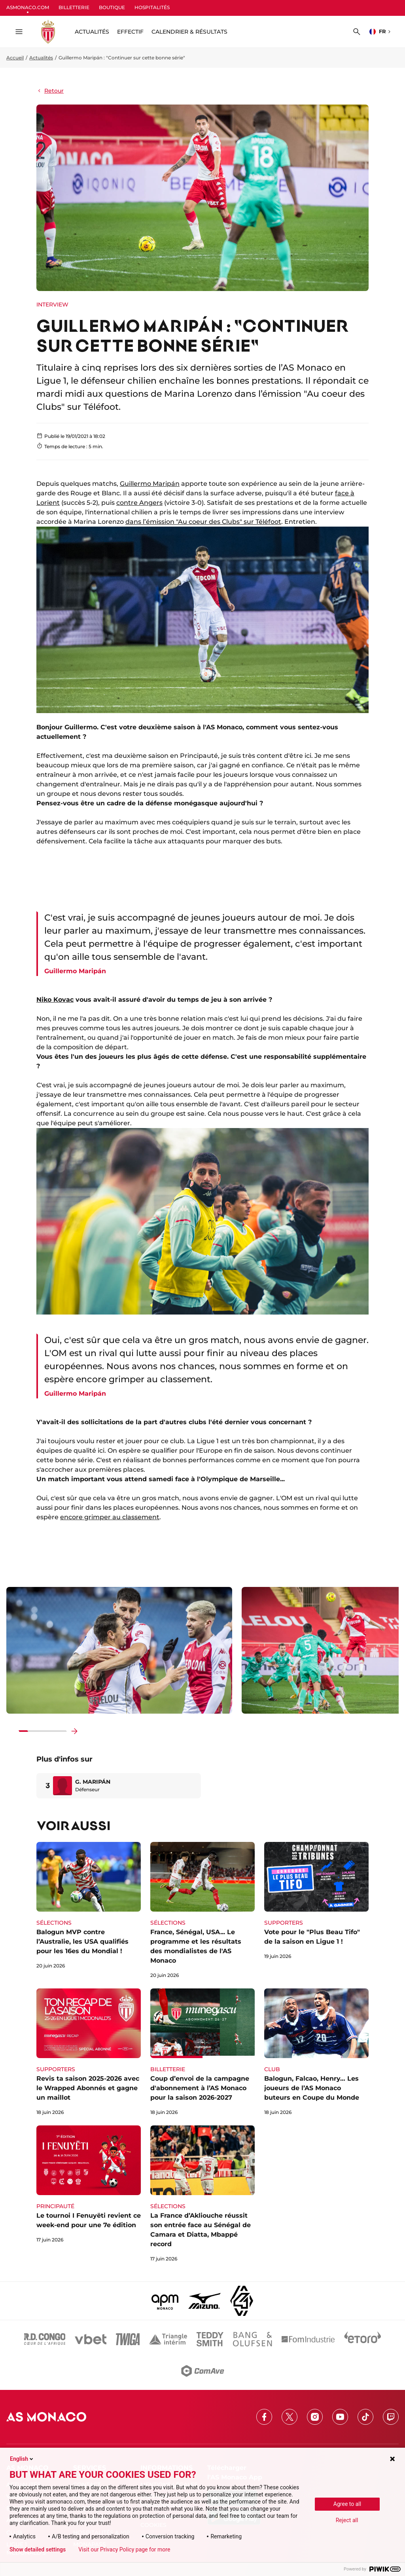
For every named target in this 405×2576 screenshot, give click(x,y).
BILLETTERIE (74, 7)
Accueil (15, 58)
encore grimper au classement (109, 1517)
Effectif (130, 31)
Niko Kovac (55, 999)
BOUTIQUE (112, 7)
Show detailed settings (37, 2549)
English (22, 2459)
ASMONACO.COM (27, 7)
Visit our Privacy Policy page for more (124, 2549)
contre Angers (139, 502)
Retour (50, 90)
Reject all (347, 2520)
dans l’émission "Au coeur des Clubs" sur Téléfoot (203, 521)
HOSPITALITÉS (152, 7)
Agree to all (347, 2504)
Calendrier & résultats (189, 31)
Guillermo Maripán (150, 483)
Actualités (41, 58)
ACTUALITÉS (92, 31)
